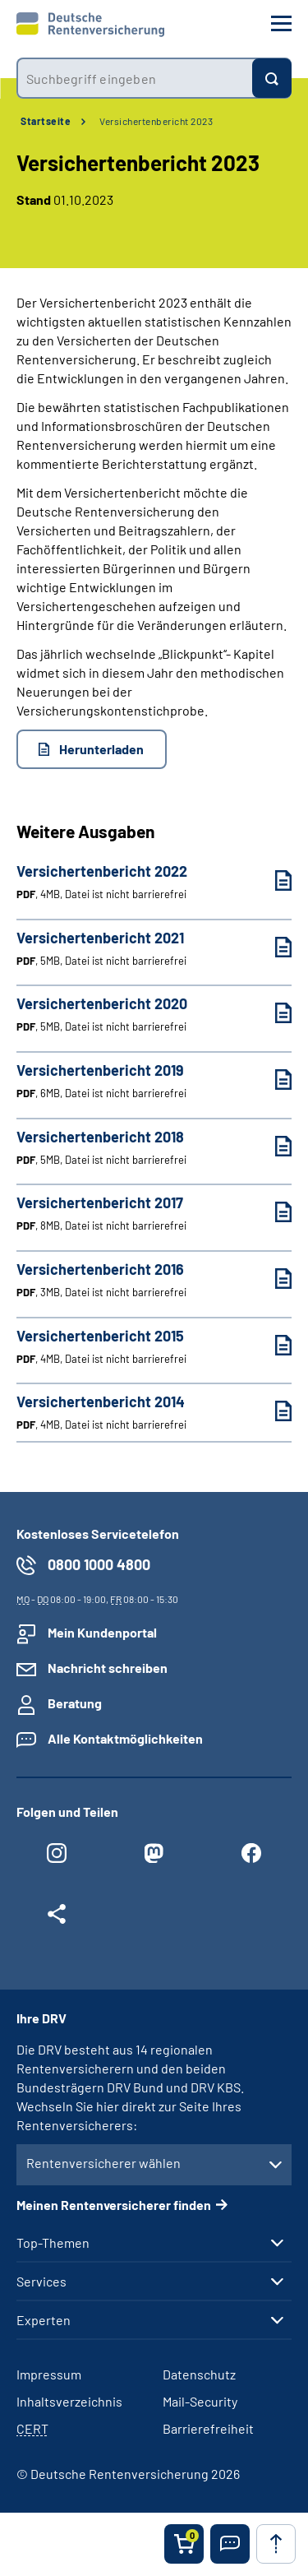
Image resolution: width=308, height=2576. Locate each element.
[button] (230, 2544)
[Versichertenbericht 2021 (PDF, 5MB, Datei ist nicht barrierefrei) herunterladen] (271, 947)
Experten (43, 2320)
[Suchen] (272, 78)
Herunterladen (101, 749)
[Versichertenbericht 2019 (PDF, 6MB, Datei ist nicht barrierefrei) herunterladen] (271, 1079)
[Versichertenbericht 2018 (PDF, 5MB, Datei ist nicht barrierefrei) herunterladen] (271, 1146)
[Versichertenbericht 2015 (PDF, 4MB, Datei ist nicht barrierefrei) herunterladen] (271, 1345)
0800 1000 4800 (99, 1564)
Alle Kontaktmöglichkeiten (125, 1738)
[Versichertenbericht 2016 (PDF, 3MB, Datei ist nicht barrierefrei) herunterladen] (271, 1278)
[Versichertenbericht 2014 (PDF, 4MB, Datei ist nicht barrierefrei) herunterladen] (271, 1411)
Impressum (48, 2374)
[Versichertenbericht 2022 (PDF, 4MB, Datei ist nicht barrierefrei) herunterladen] (271, 880)
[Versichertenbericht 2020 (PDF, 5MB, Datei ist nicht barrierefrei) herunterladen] (271, 1013)
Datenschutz (199, 2374)
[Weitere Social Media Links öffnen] (56, 1918)
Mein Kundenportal (102, 1632)
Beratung (75, 1703)
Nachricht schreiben (108, 1667)
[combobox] (134, 78)
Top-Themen (53, 2242)
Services (41, 2281)
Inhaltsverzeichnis (69, 2401)
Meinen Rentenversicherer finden (113, 2204)
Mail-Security (200, 2401)
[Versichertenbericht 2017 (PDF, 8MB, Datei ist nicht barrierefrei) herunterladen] (271, 1212)
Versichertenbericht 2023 (156, 121)
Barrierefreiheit (208, 2428)
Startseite (46, 121)
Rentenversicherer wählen (103, 2163)
